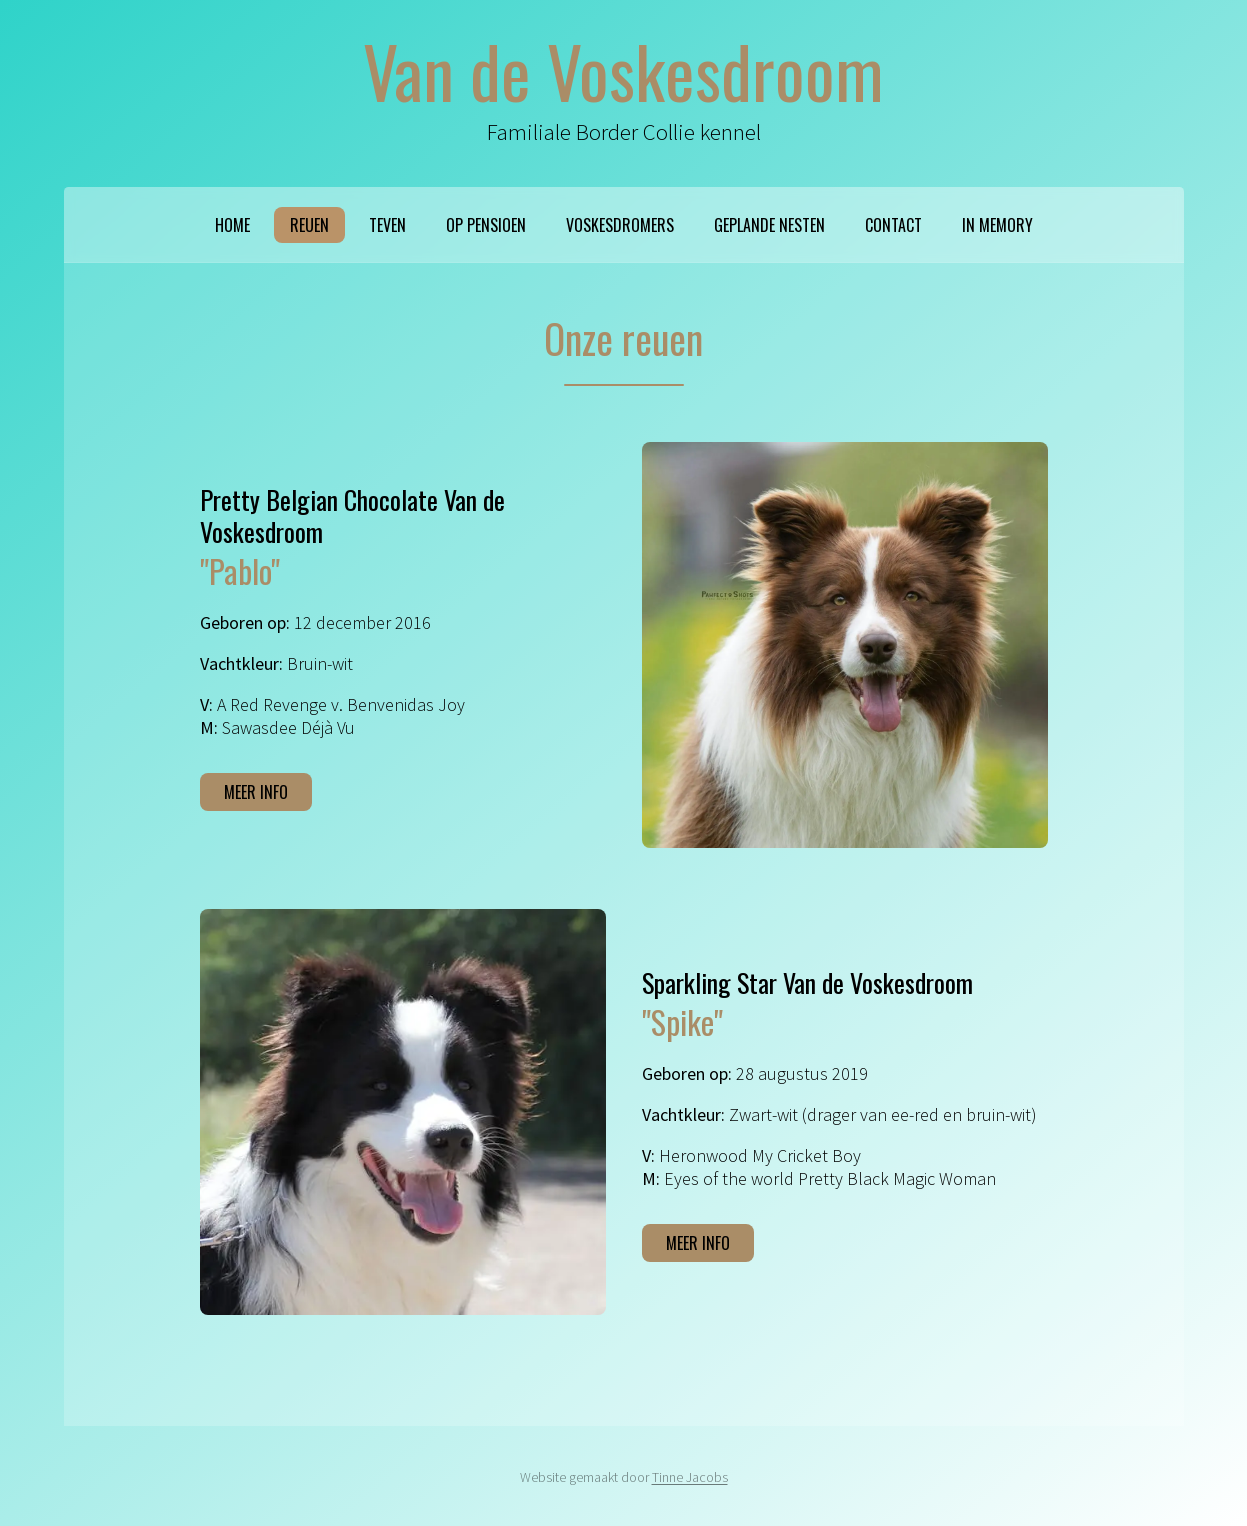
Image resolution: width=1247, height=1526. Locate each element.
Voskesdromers (620, 225)
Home (232, 225)
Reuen (309, 225)
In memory (997, 225)
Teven (387, 225)
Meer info (256, 792)
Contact (893, 225)
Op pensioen (486, 225)
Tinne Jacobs (690, 1477)
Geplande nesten (769, 225)
